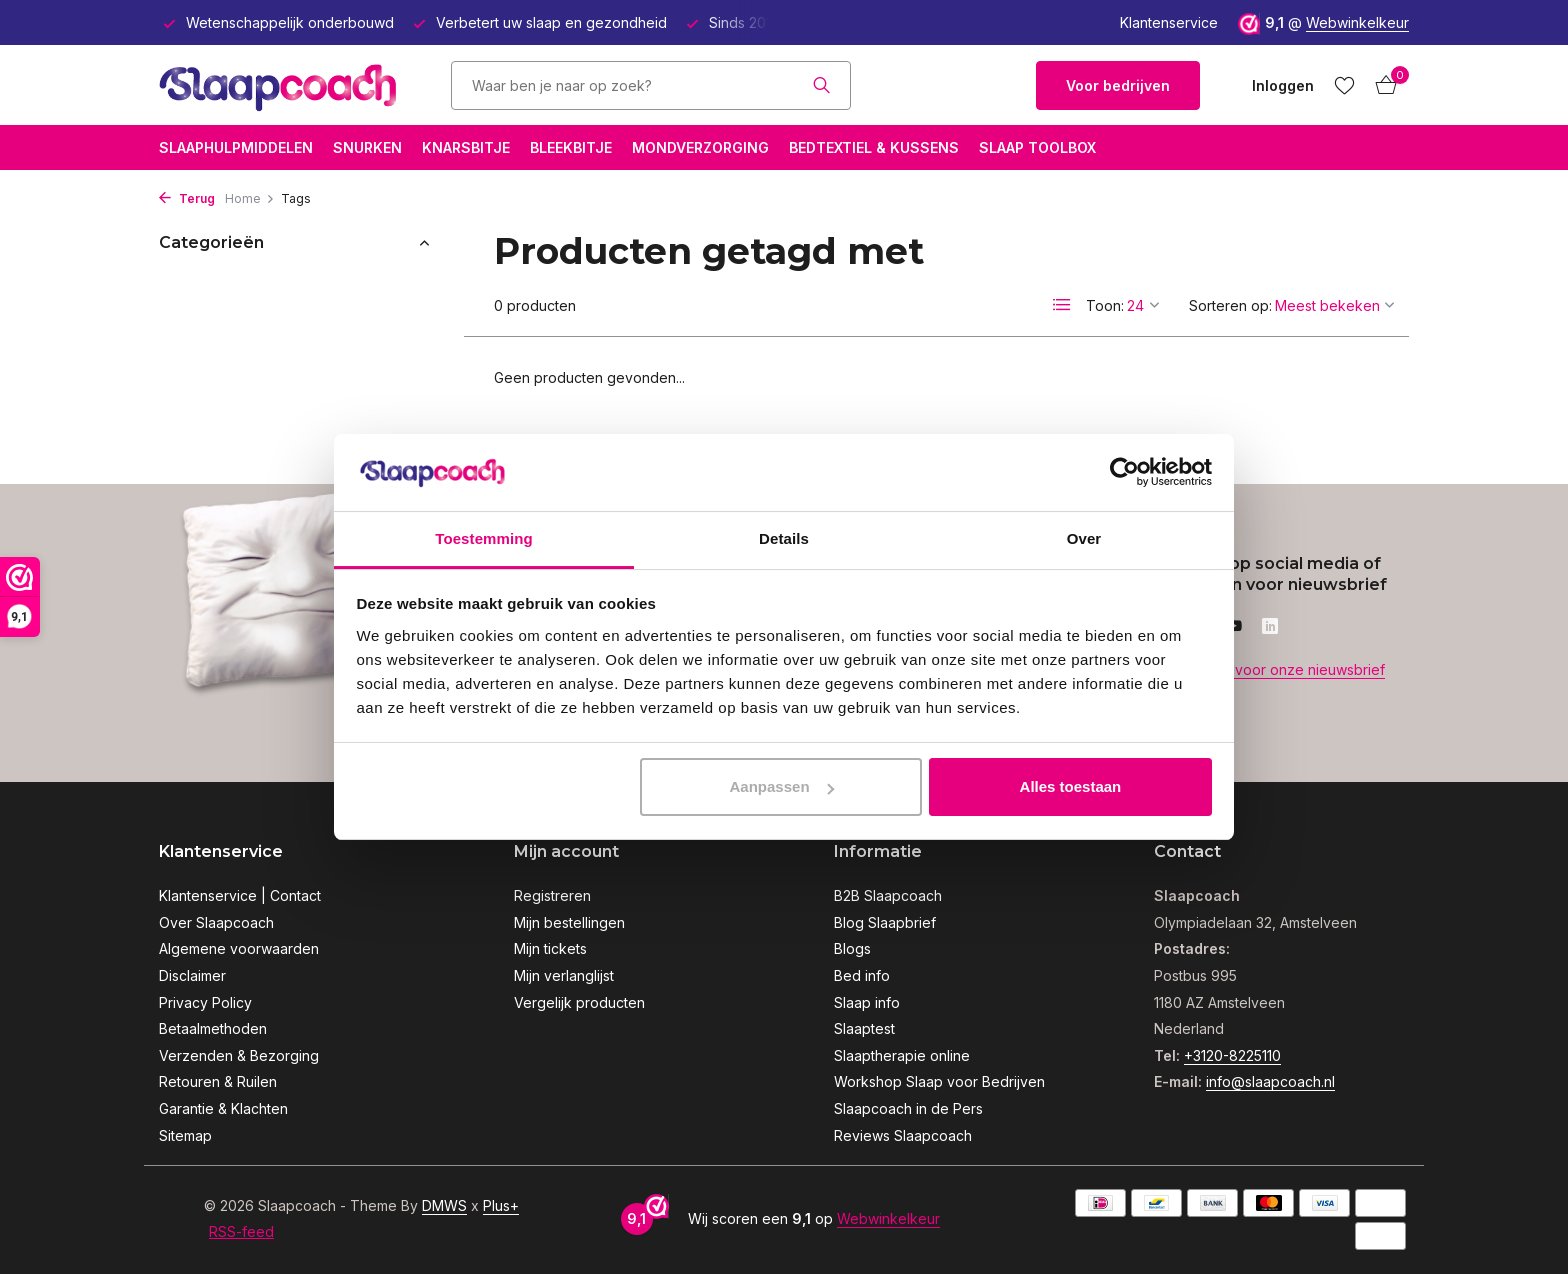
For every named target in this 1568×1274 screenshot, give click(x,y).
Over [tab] (1084, 538)
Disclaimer (192, 975)
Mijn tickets (550, 948)
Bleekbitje (571, 147)
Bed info (862, 975)
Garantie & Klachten (223, 1108)
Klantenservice (1169, 22)
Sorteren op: (1230, 305)
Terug (187, 198)
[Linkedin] (1270, 627)
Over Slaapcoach (216, 922)
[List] (1062, 305)
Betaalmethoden (213, 1028)
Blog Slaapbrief (885, 922)
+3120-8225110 (1232, 1055)
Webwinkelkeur (1357, 22)
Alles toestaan (1071, 786)
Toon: (1105, 305)
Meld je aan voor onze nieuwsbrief (1269, 669)
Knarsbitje (466, 147)
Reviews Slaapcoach (903, 1135)
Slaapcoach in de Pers (908, 1108)
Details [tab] (784, 538)
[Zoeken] (651, 85)
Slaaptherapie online (902, 1055)
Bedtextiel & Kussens (874, 147)
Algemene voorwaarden (239, 948)
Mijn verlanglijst (564, 975)
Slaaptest (864, 1028)
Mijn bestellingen (569, 922)
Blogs (852, 948)
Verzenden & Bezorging (239, 1055)
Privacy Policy (205, 1002)
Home (250, 198)
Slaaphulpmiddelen (236, 147)
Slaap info (867, 1002)
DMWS (444, 1205)
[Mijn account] (1283, 85)
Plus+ (501, 1205)
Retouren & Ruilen (218, 1081)
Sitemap (185, 1135)
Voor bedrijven (1118, 85)
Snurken (367, 147)
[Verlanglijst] (1344, 85)
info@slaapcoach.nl (1270, 1081)
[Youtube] (1234, 627)
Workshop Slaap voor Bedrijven (939, 1081)
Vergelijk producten (579, 1002)
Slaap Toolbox (1037, 147)
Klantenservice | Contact (240, 895)
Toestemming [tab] (484, 538)
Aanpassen (782, 786)
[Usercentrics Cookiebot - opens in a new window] (1124, 472)
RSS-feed (241, 1231)
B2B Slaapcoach (888, 895)
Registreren (552, 895)
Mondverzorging (700, 147)
